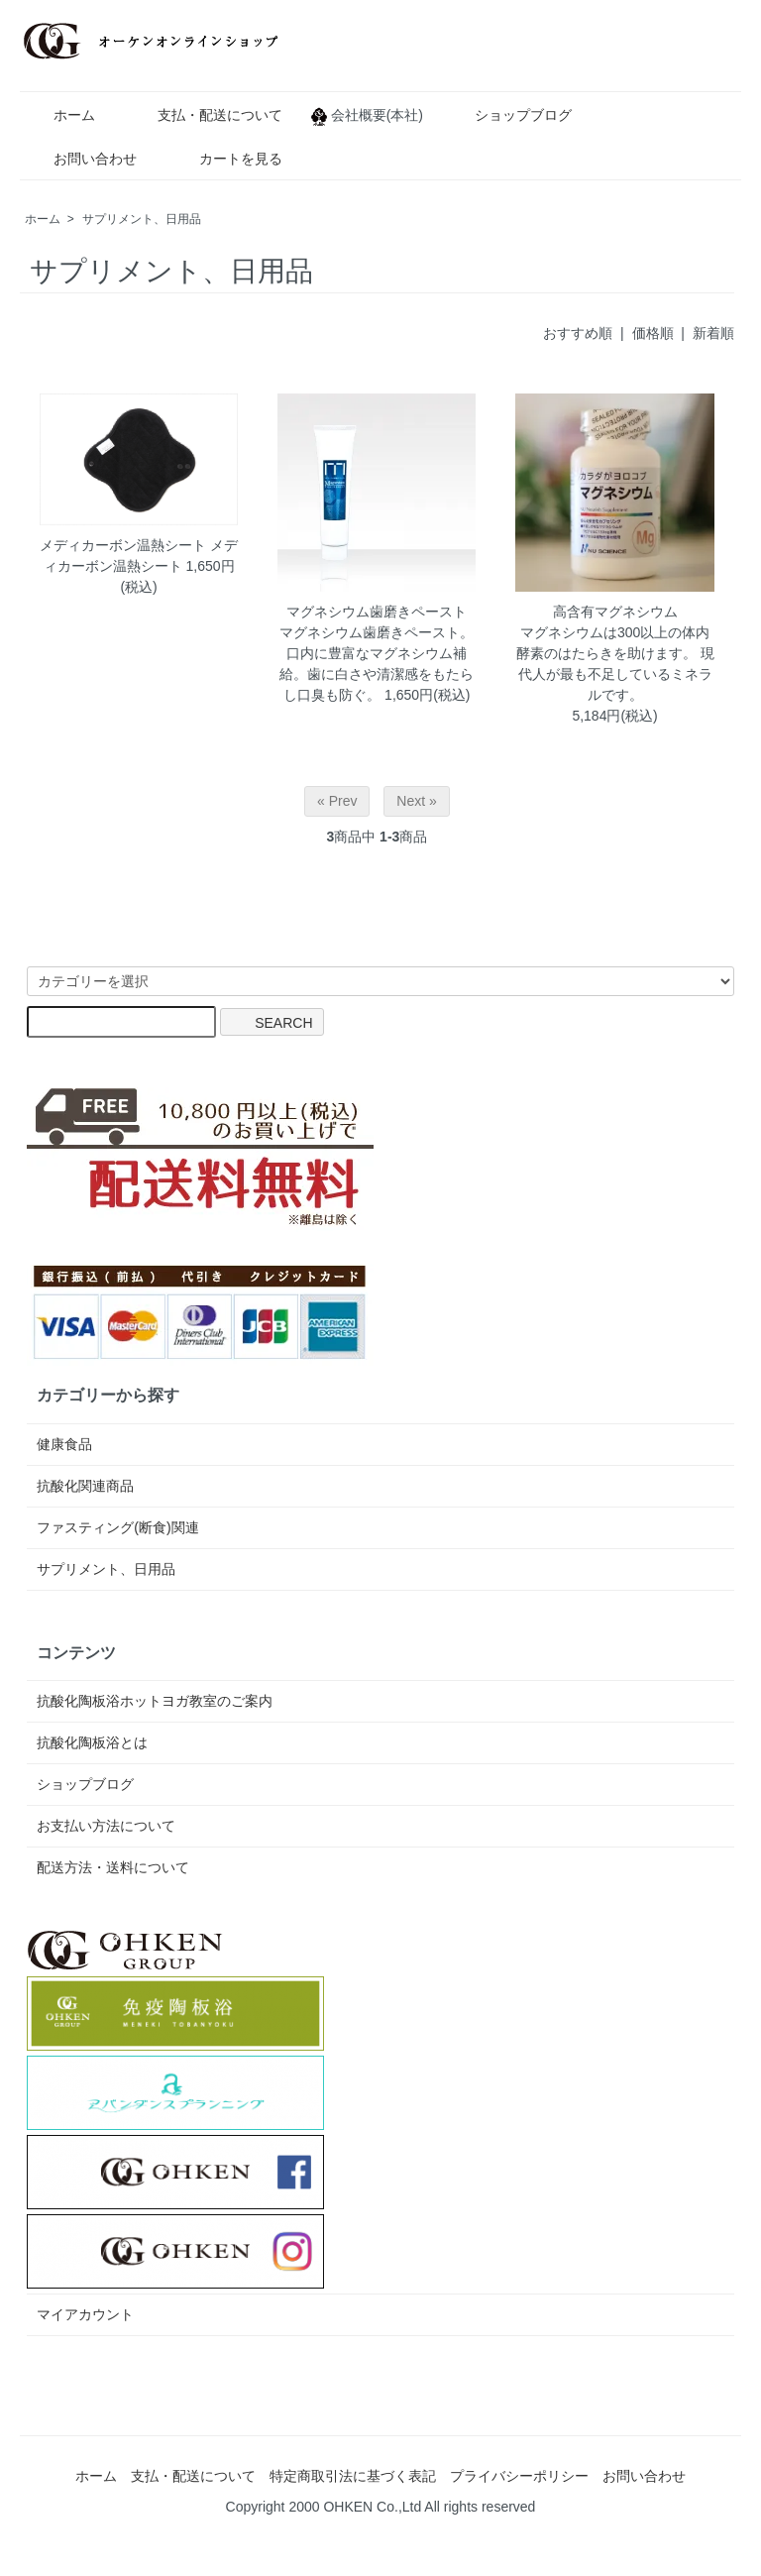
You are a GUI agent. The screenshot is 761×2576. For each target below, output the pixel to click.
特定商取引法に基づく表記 (353, 2476)
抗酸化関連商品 (85, 1486)
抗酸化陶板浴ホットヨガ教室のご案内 (154, 1701)
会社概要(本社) (374, 115)
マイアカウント (85, 2314)
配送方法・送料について (113, 1867)
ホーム (60, 115)
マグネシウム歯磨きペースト (376, 611)
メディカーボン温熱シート (123, 545)
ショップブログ (509, 115)
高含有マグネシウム (615, 611)
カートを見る (226, 159)
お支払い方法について (106, 1826)
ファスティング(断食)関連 (117, 1527)
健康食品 (64, 1444)
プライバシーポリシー (519, 2476)
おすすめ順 (577, 333)
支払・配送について (205, 115)
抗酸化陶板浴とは (92, 1742)
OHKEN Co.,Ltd (372, 2507)
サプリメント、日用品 (141, 219)
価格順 (653, 333)
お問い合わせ (81, 159)
